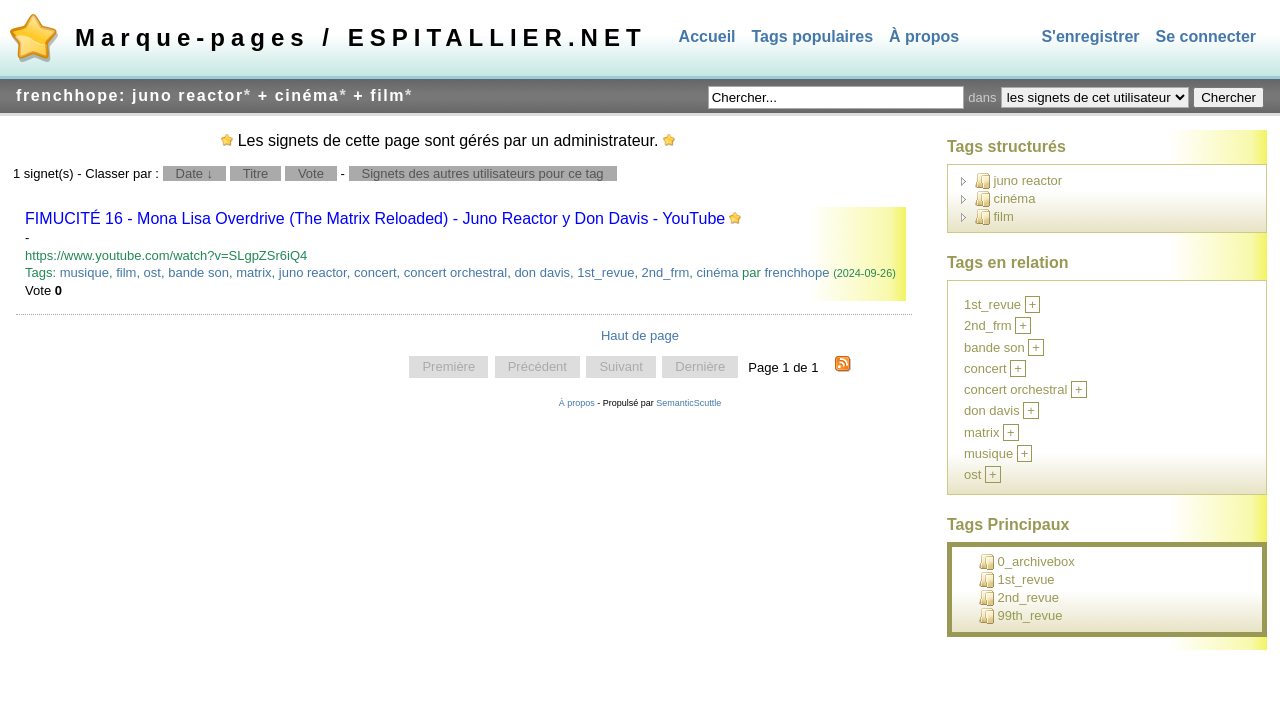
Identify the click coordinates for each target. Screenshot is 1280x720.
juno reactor (313, 272)
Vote (311, 173)
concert (375, 272)
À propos (924, 36)
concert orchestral (455, 272)
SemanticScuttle (688, 403)
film (126, 272)
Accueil (707, 36)
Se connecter (1206, 36)
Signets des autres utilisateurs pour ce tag (483, 173)
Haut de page (640, 335)
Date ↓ (195, 173)
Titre (256, 173)
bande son (198, 272)
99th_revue (1021, 616)
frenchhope (796, 272)
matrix (253, 272)
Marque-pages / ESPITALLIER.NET (361, 37)
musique (84, 272)
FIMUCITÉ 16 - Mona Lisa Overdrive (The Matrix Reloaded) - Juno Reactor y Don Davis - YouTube (375, 218)
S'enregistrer (1090, 36)
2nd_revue (1019, 598)
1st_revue (605, 272)
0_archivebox (1027, 562)
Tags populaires (813, 36)
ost (152, 272)
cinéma (718, 272)
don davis (542, 272)
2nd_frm (666, 272)
